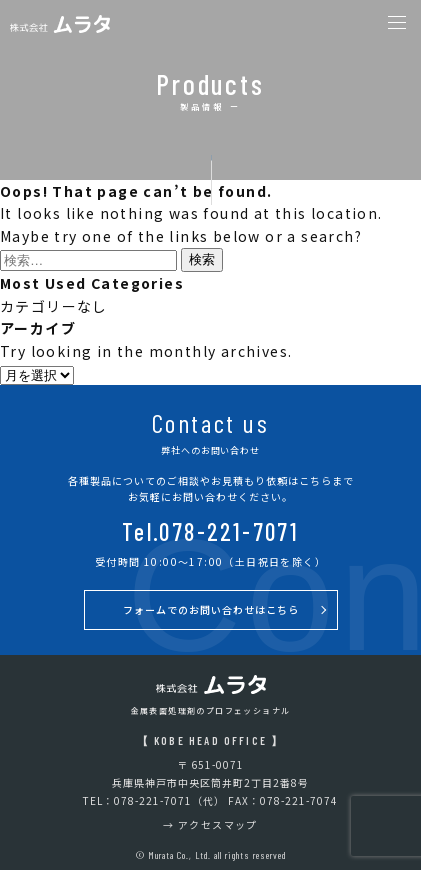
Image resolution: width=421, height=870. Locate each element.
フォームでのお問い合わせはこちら (211, 609)
